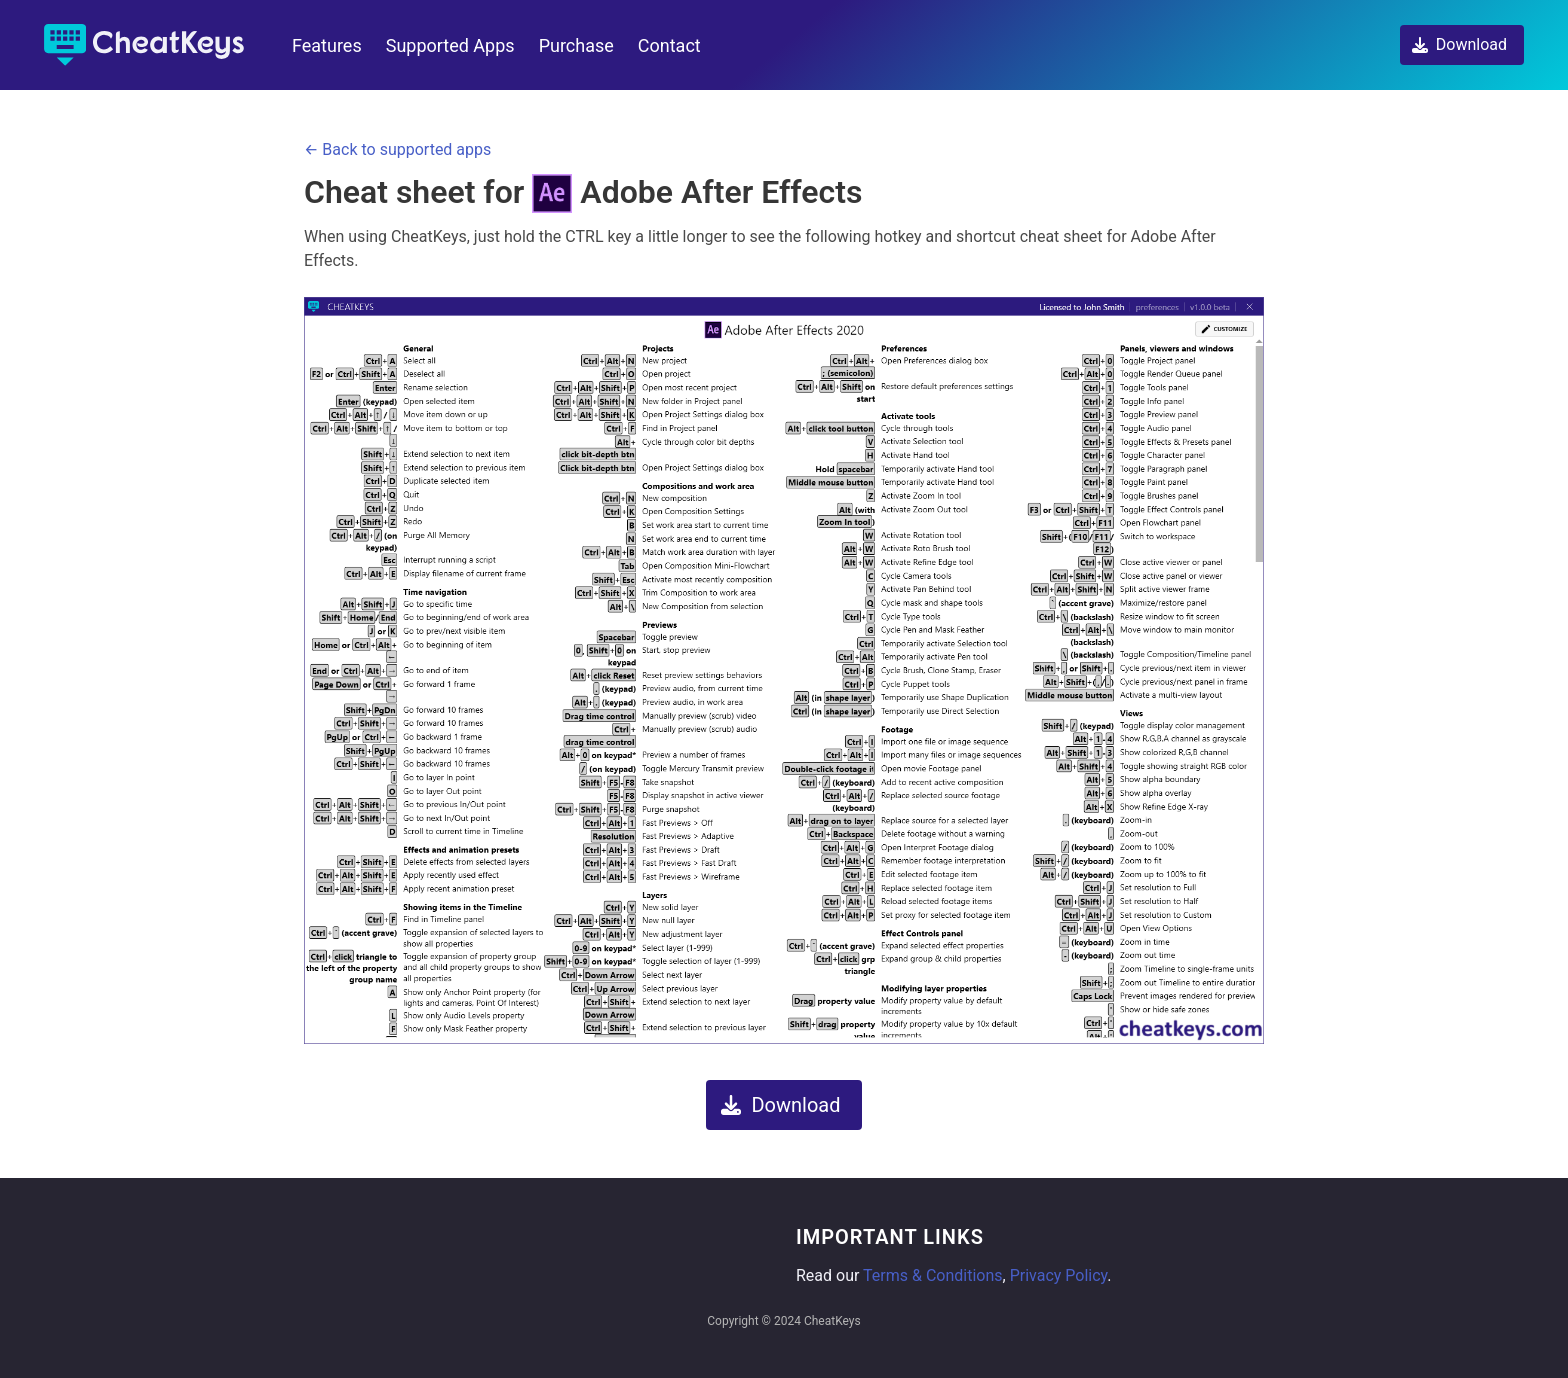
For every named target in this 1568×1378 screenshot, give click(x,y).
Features (327, 45)
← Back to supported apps (397, 149)
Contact (669, 45)
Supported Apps (450, 45)
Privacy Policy (1059, 1275)
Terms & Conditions (933, 1275)
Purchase (576, 45)
